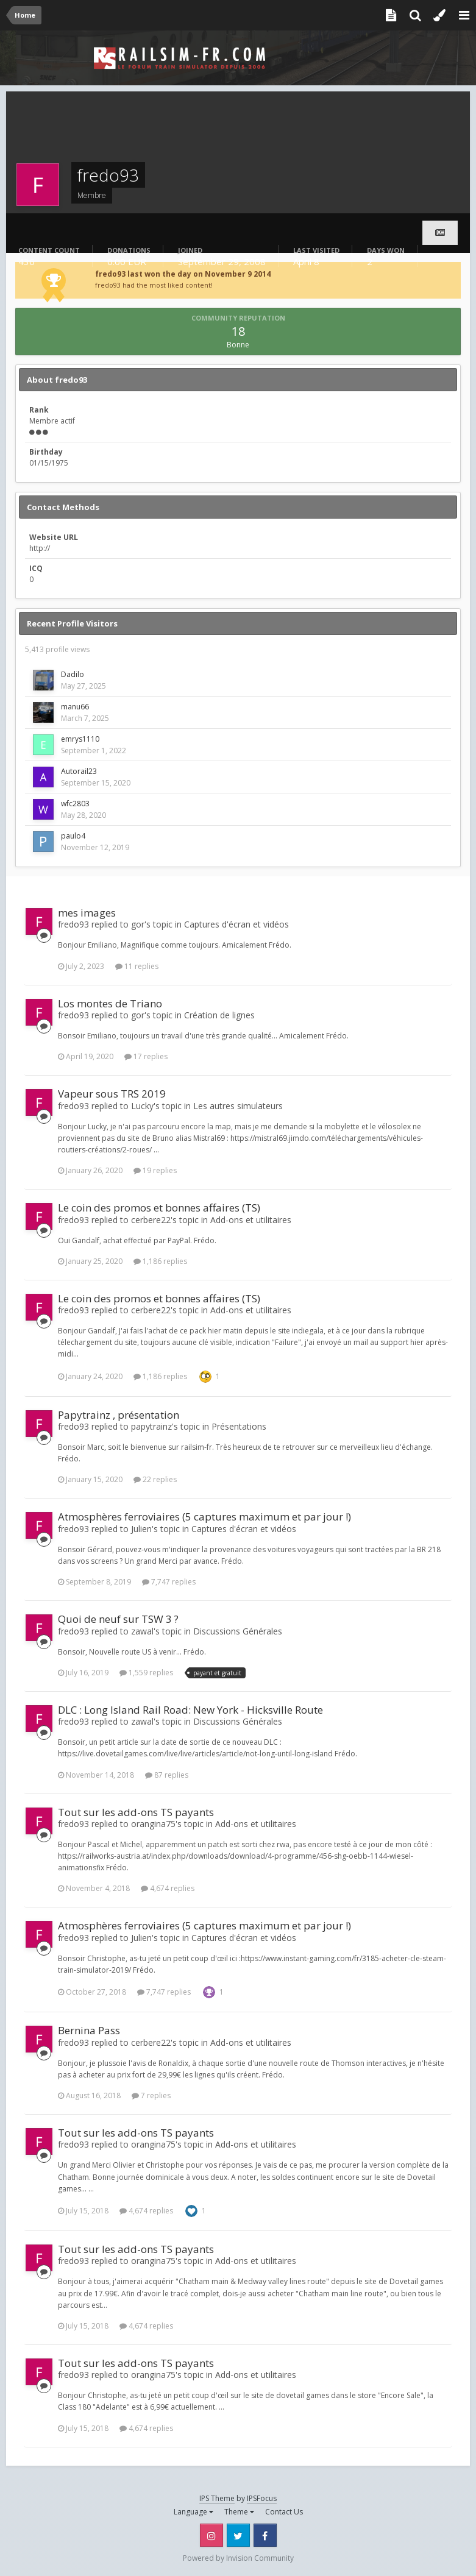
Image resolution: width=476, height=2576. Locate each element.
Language (193, 2512)
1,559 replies (146, 1672)
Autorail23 (79, 771)
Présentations (238, 1426)
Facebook (265, 2535)
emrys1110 (80, 739)
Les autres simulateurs (238, 1106)
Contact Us (284, 2512)
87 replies (166, 1775)
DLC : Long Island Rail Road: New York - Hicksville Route (190, 1710)
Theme (239, 2512)
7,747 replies (169, 1582)
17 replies (146, 1056)
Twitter (238, 2535)
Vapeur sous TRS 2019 (112, 1094)
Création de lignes (219, 1015)
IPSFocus (262, 2498)
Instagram (211, 2535)
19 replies (155, 1170)
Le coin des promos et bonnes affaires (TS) (159, 1208)
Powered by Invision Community (238, 2558)
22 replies (155, 1479)
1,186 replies (160, 1261)
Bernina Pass (89, 2030)
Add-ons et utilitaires (250, 1220)
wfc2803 (75, 803)
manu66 (75, 706)
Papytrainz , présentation (118, 1415)
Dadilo (72, 674)
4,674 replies (167, 1888)
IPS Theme (217, 2498)
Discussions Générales (237, 1631)
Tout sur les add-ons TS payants (136, 1812)
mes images (87, 913)
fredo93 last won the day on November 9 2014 (183, 274)
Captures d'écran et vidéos (236, 924)
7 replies (151, 2095)
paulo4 (73, 836)
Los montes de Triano (110, 1003)
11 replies (136, 966)
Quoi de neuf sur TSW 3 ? (118, 1619)
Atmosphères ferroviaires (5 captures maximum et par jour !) (204, 1517)
